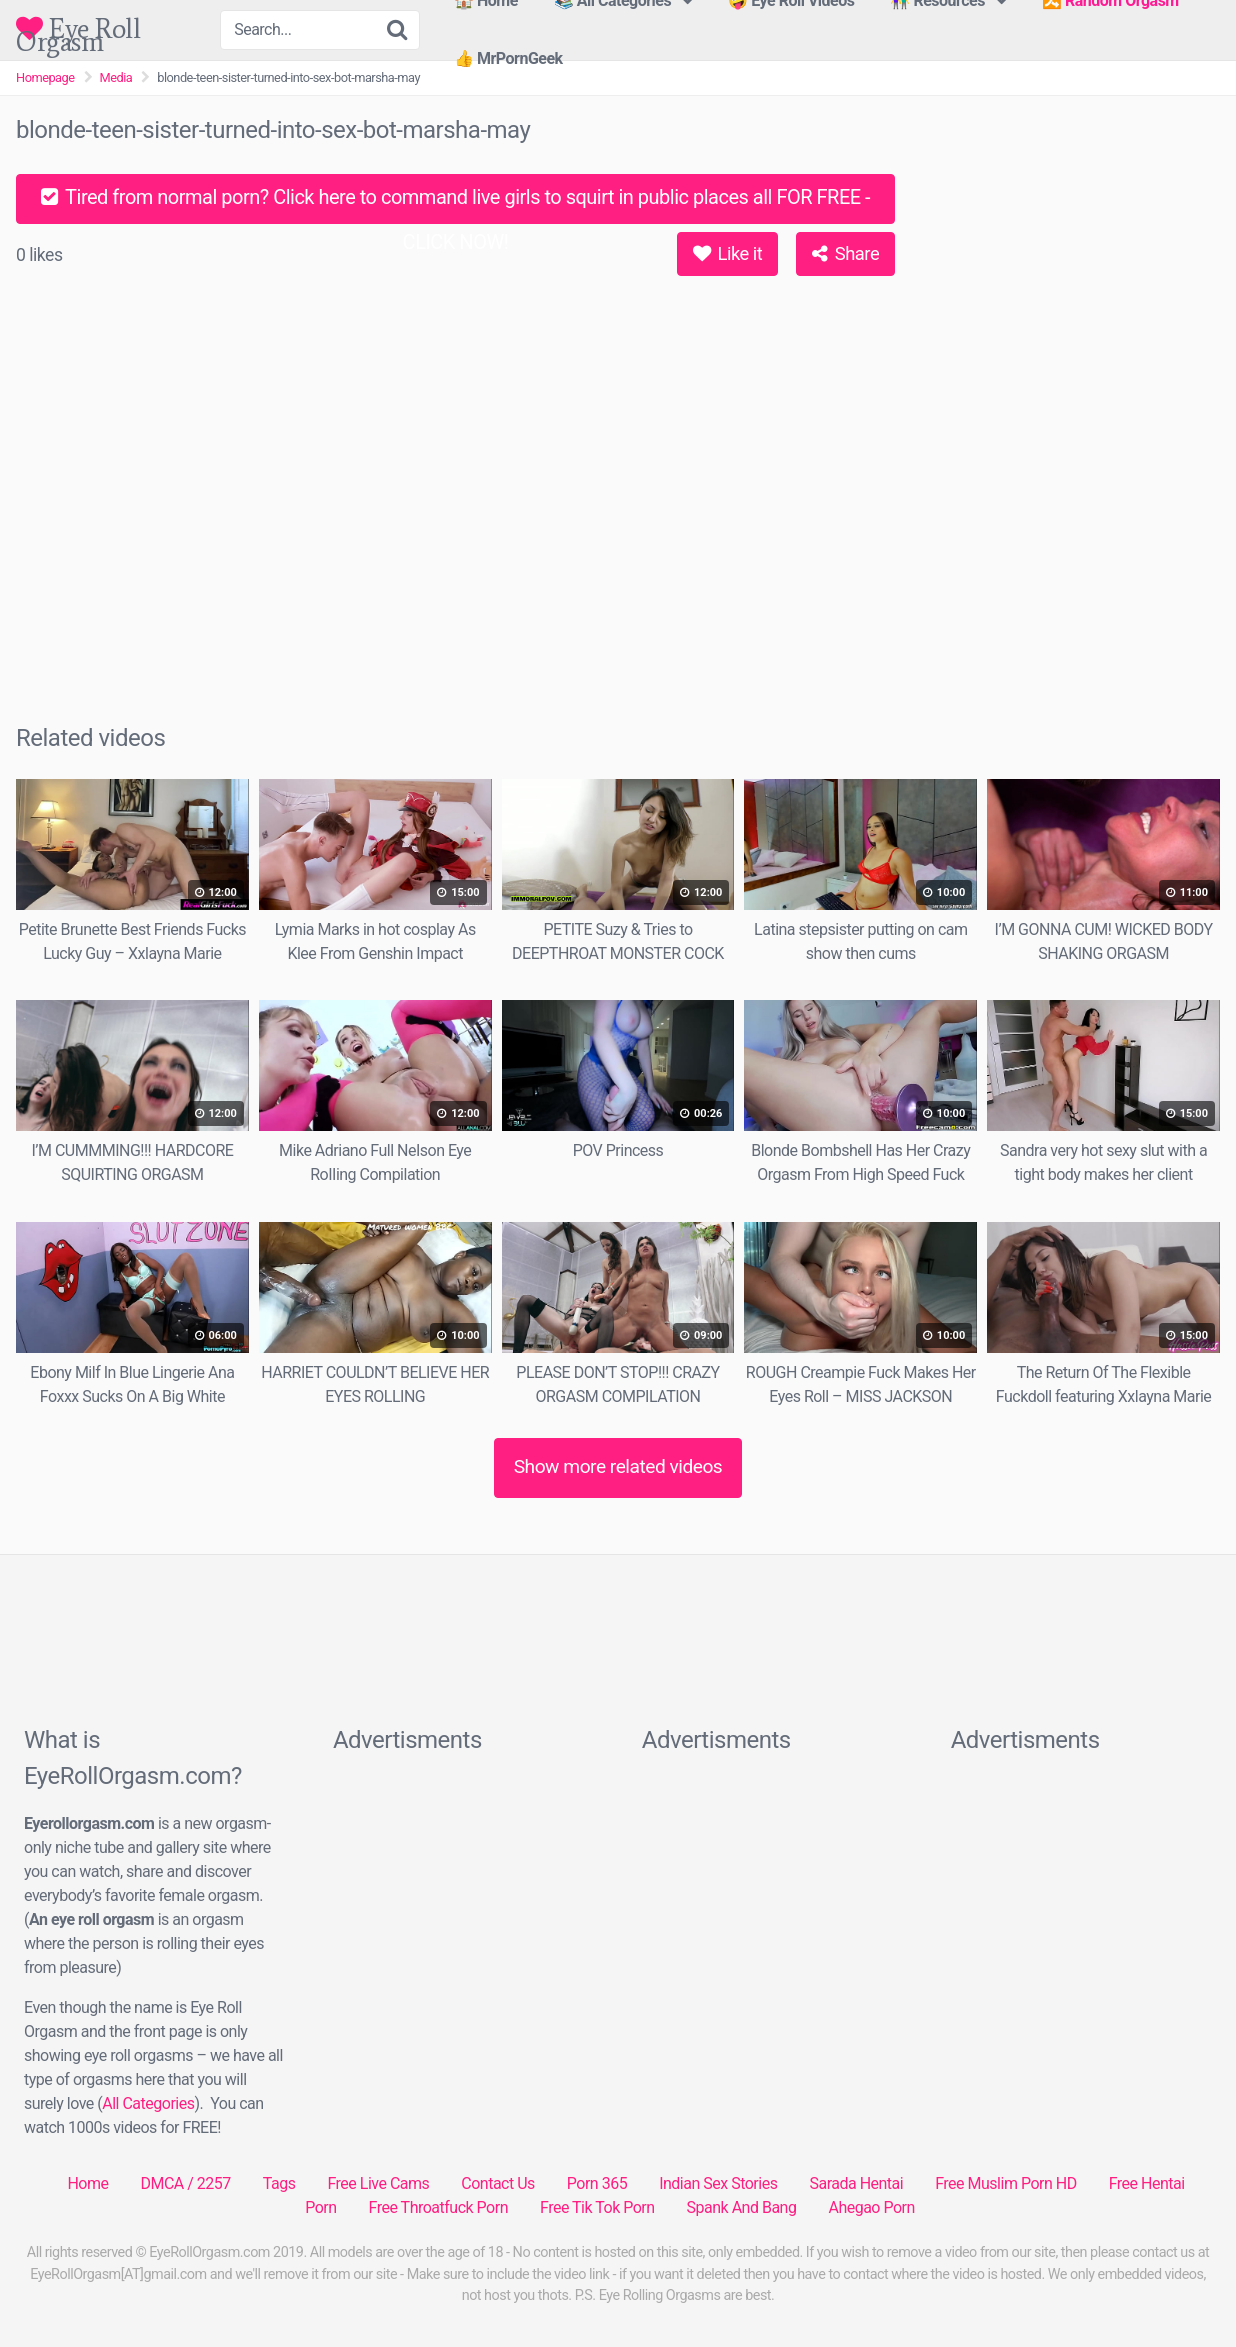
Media (116, 77)
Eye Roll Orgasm (78, 28)
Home (87, 2183)
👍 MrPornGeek (508, 58)
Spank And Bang (742, 2207)
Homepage (45, 77)
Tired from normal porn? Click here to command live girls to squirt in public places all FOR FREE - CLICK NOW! (455, 204)
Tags (279, 2183)
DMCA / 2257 (185, 2183)
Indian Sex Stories (718, 2183)
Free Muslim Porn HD (1005, 2183)
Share (845, 253)
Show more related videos (618, 1466)
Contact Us (498, 2183)
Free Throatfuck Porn (438, 2207)
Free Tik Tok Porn (597, 2207)
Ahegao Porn (871, 2207)
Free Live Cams (378, 2183)
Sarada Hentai (856, 2183)
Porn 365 (597, 2183)
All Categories (148, 2103)
